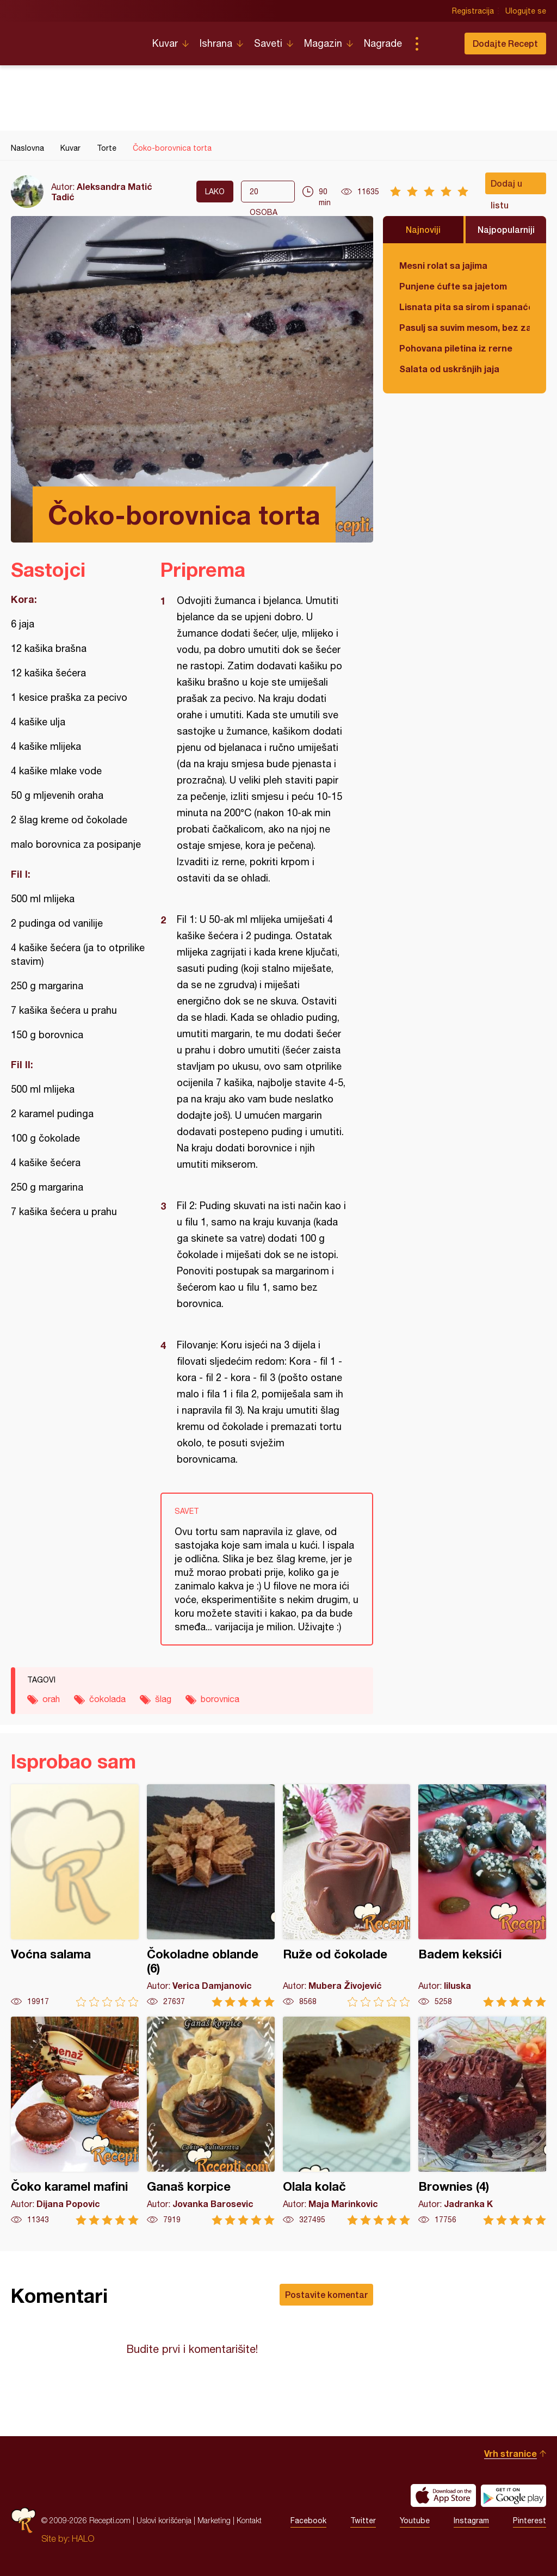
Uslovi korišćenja (164, 2520)
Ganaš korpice (211, 2121)
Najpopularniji (506, 229)
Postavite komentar (326, 2294)
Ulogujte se (525, 11)
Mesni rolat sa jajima (443, 265)
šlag (163, 1699)
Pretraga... (438, 43)
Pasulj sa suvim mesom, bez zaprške (464, 327)
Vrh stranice (510, 2453)
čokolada (107, 1699)
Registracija (473, 11)
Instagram (471, 2520)
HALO (83, 2538)
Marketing (214, 2520)
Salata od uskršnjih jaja (449, 368)
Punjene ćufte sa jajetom (453, 286)
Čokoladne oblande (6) (211, 1895)
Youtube (415, 2520)
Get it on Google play (513, 2495)
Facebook (308, 2520)
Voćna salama (75, 1895)
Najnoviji (423, 229)
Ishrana (216, 43)
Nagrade (383, 43)
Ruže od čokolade (347, 1895)
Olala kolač (347, 2121)
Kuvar (165, 43)
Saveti (268, 43)
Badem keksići (482, 1895)
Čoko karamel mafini (75, 2121)
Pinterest (529, 2520)
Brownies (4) (482, 2121)
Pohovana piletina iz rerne (455, 348)
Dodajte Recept (505, 43)
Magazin (323, 43)
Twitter (363, 2520)
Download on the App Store (443, 2495)
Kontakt (249, 2520)
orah (51, 1699)
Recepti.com (73, 39)
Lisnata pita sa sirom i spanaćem (464, 306)
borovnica (220, 1699)
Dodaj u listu (506, 186)
